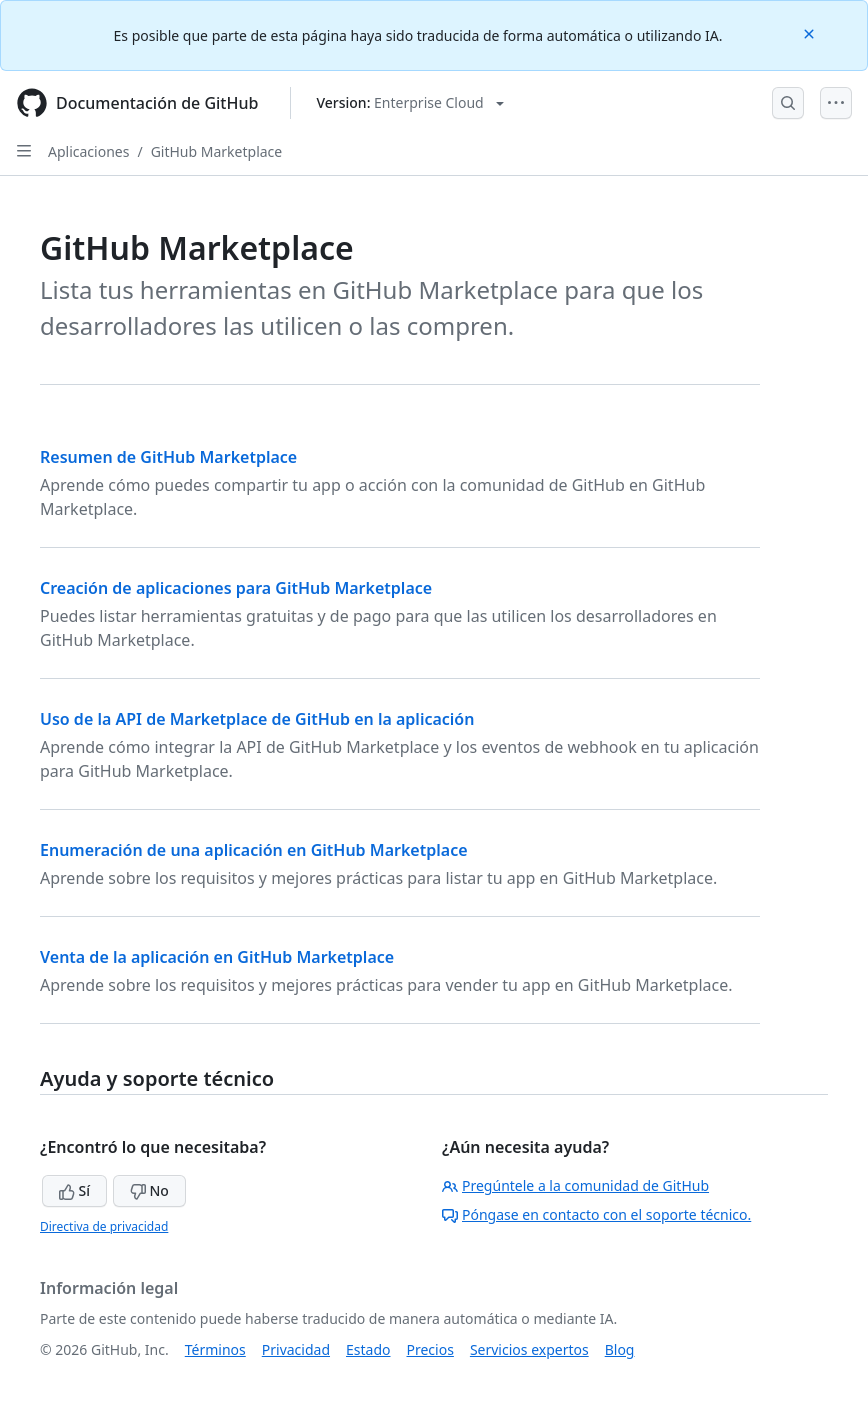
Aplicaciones (88, 151)
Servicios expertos (529, 1349)
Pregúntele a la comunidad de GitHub (575, 1185)
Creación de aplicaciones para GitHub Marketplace (236, 588)
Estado (368, 1349)
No (149, 1190)
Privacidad (296, 1349)
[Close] (811, 32)
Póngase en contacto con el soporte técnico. (596, 1214)
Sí (74, 1190)
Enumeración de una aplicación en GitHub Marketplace (254, 850)
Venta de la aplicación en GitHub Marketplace (217, 957)
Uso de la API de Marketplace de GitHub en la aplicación (257, 719)
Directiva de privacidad (104, 1226)
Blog (620, 1349)
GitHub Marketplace (217, 151)
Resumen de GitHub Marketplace (168, 457)
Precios (430, 1349)
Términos (215, 1349)
